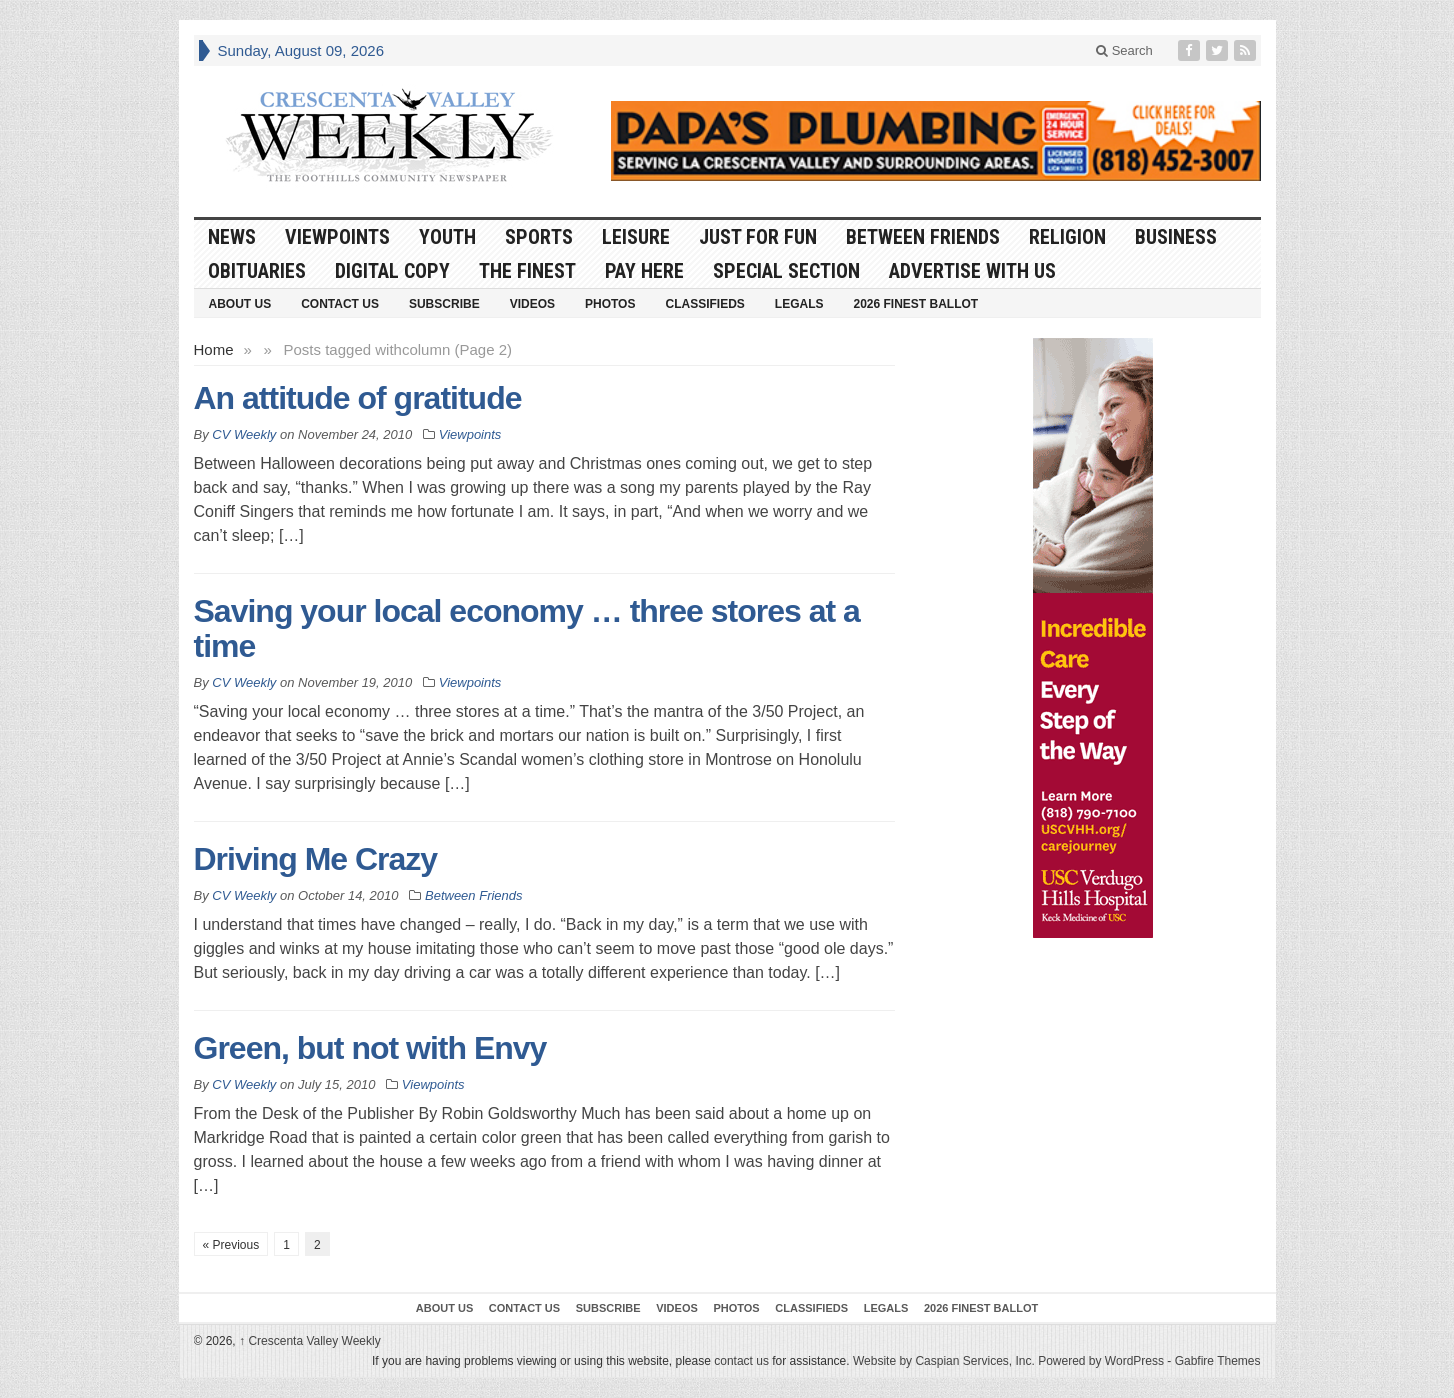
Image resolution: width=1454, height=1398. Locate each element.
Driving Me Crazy (316, 859)
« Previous (231, 1245)
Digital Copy (392, 271)
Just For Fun (758, 237)
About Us (240, 304)
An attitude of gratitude (358, 398)
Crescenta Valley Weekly (310, 1341)
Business (1176, 237)
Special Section (786, 271)
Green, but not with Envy (370, 1048)
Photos (610, 304)
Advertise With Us (972, 271)
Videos (532, 304)
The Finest (527, 271)
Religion (1067, 237)
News (232, 237)
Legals (799, 304)
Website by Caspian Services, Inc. (944, 1361)
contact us (741, 1361)
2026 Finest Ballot (915, 304)
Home (214, 349)
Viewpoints (337, 237)
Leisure (636, 237)
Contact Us (340, 304)
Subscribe (444, 304)
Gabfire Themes (1218, 1361)
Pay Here (644, 271)
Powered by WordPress (1101, 1361)
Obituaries (257, 271)
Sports (539, 237)
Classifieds (704, 304)
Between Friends (923, 237)
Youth (447, 237)
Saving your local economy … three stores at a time (527, 628)
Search (1124, 50)
